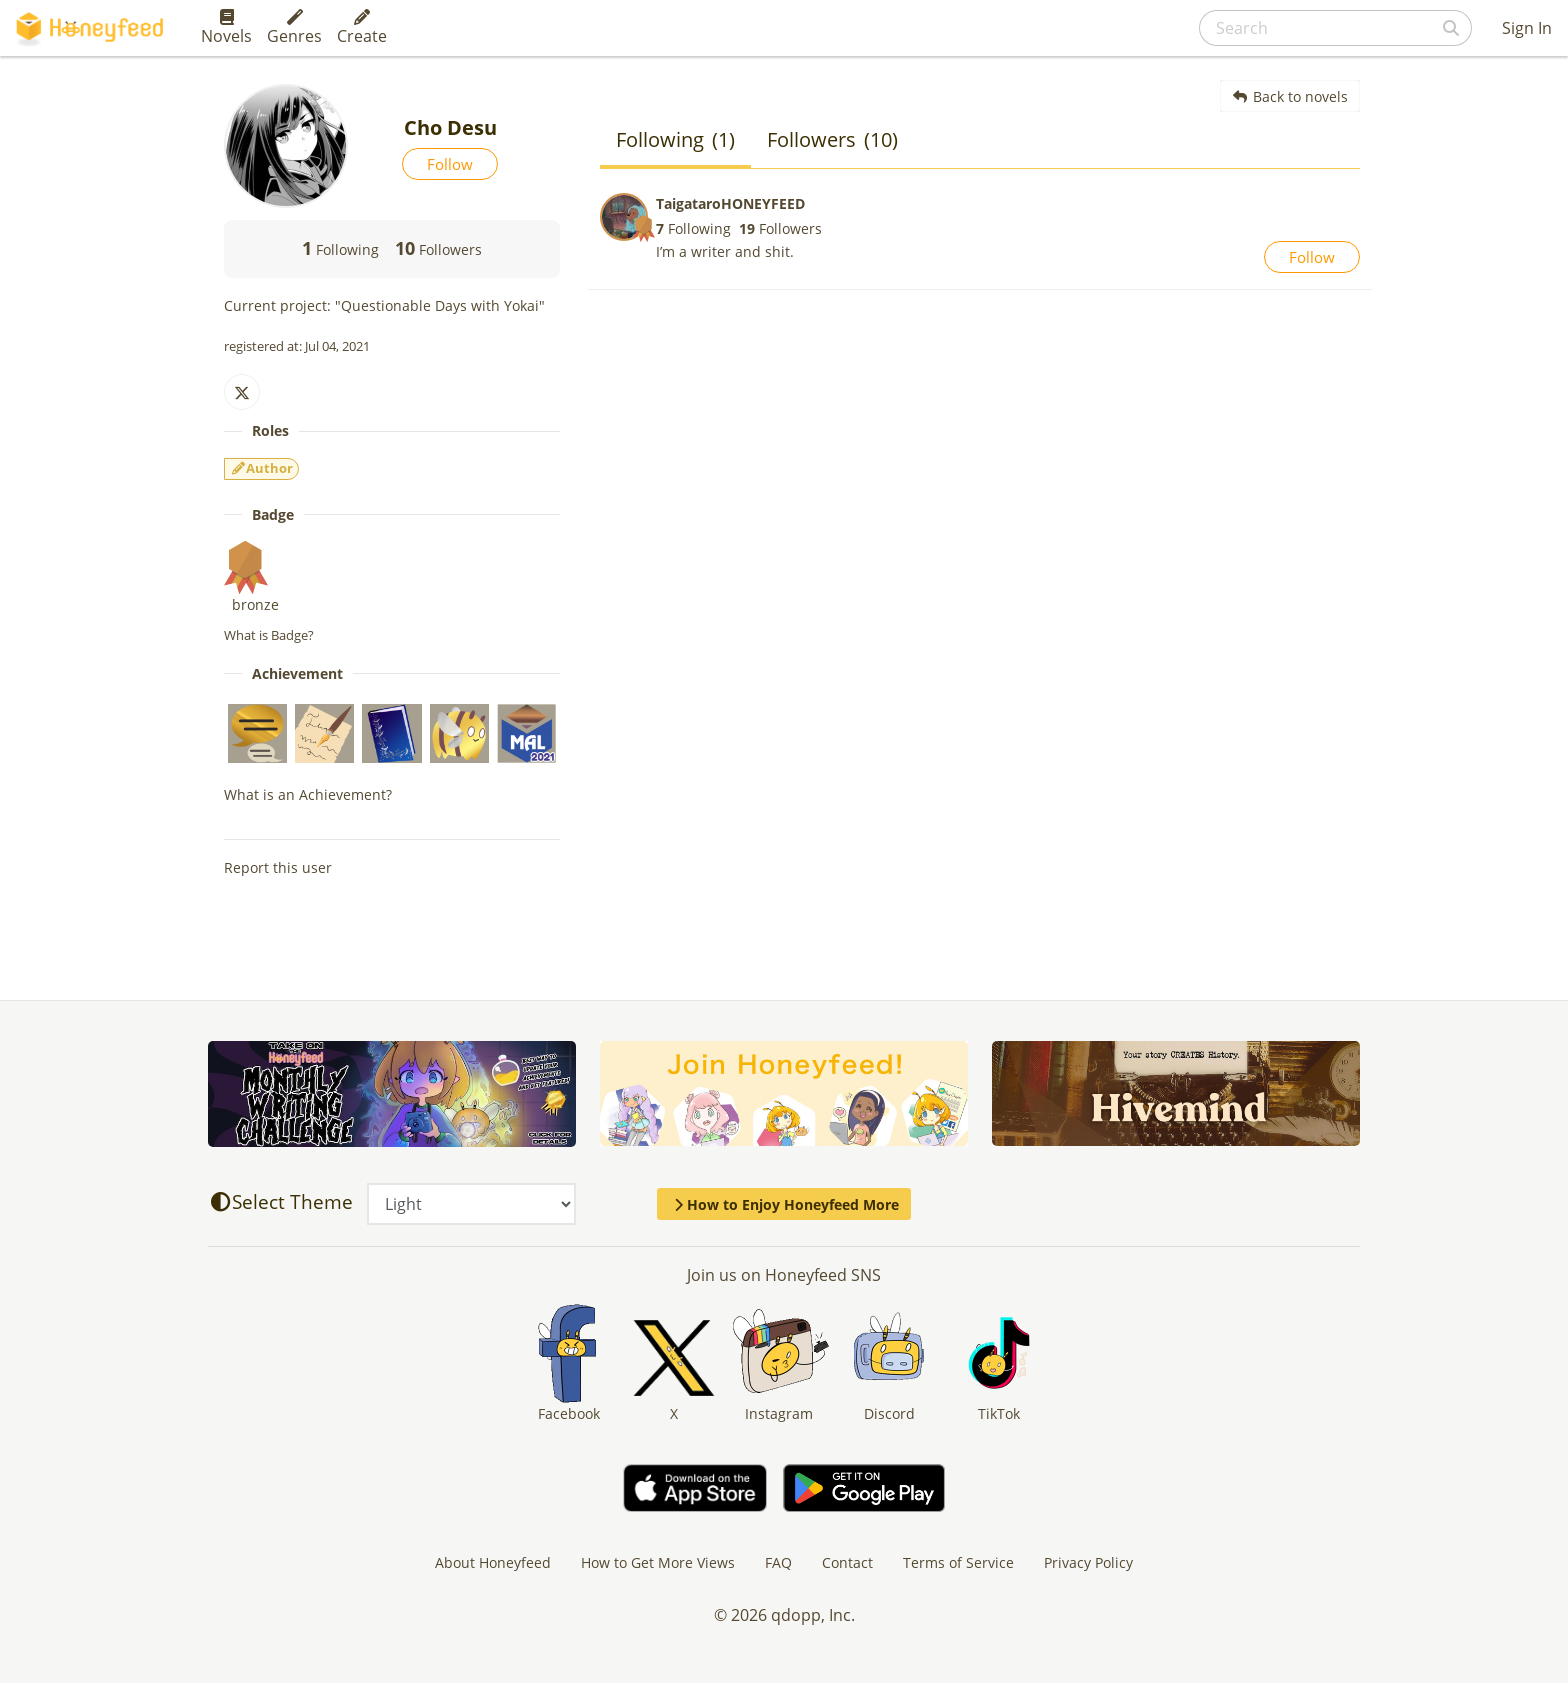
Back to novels (1290, 96)
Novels (226, 28)
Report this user (278, 867)
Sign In (1527, 28)
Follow (450, 164)
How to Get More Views (658, 1562)
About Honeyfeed (493, 1562)
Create (362, 28)
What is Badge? (269, 635)
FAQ (778, 1562)
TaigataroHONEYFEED (730, 203)
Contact (847, 1562)
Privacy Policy (1088, 1562)
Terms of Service (958, 1562)
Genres (294, 28)
